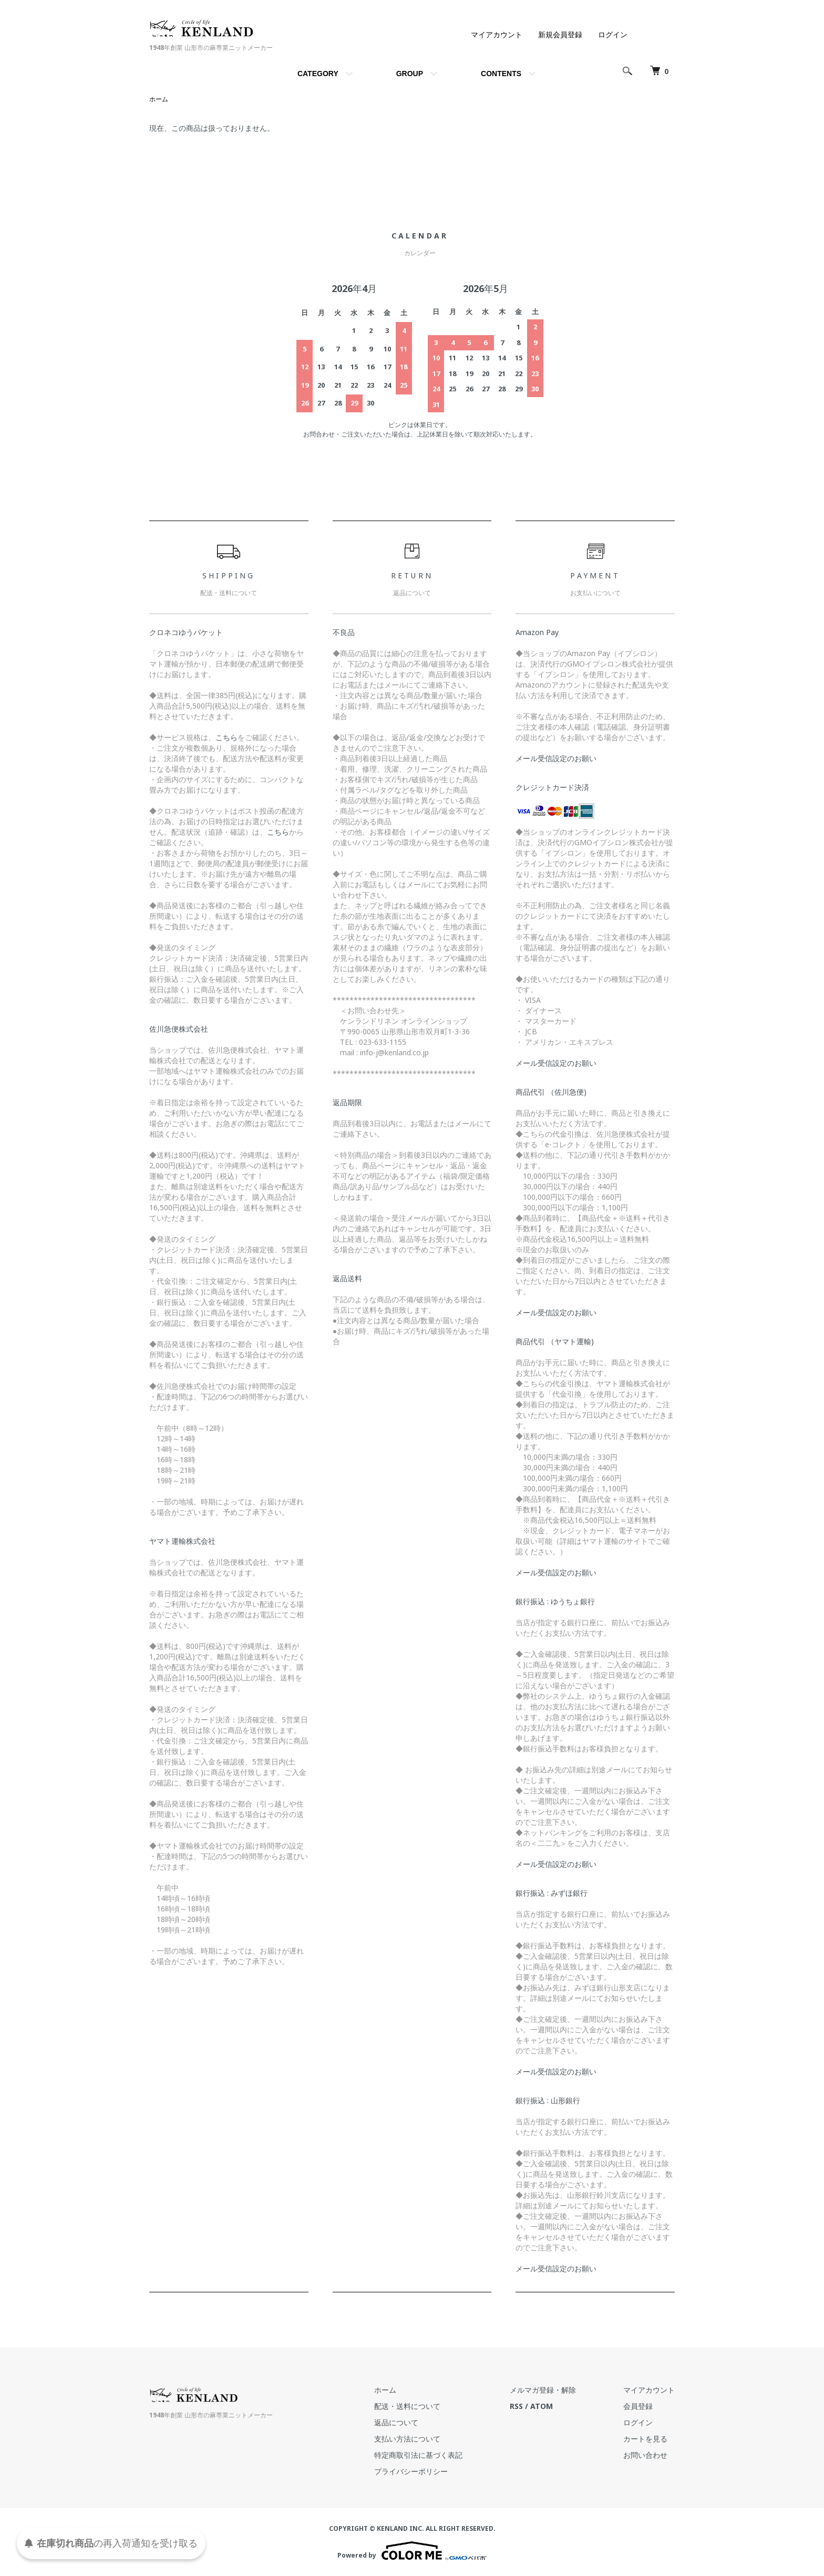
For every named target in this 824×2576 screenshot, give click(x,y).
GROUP (409, 73)
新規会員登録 (560, 34)
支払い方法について (407, 2439)
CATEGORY (317, 73)
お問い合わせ (645, 2455)
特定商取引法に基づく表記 (418, 2455)
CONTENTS (501, 73)
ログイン (612, 34)
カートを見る (645, 2439)
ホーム (158, 99)
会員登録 (638, 2406)
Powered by (412, 2550)
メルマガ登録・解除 (543, 2390)
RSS (516, 2406)
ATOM (541, 2406)
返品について (396, 2422)
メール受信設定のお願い (556, 758)
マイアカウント (496, 34)
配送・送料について (407, 2406)
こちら (226, 737)
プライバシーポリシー (411, 2471)
